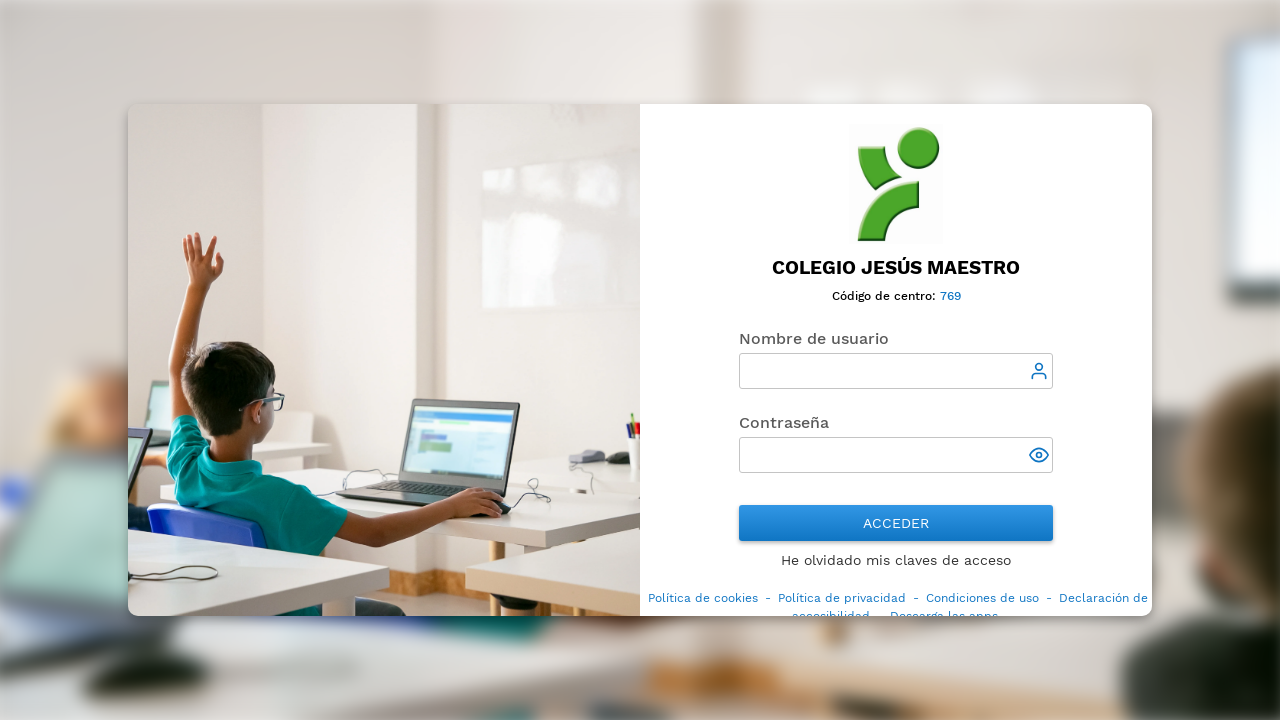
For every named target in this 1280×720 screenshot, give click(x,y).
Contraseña (784, 422)
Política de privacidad (842, 598)
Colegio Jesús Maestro (896, 267)
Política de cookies (703, 598)
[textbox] (896, 371)
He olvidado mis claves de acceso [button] (896, 560)
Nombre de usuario (814, 338)
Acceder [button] (896, 523)
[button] (1041, 457)
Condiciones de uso (982, 598)
